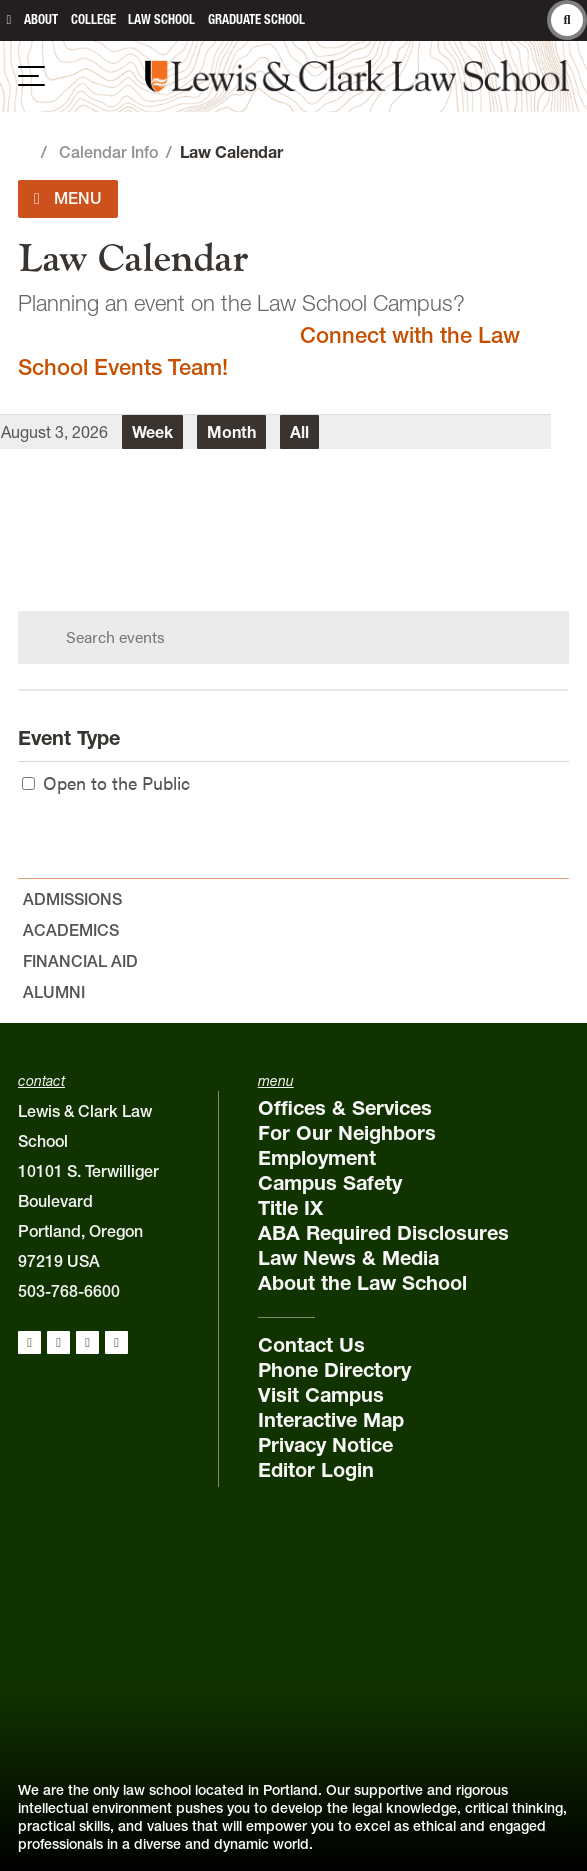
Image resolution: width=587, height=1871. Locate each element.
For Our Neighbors (347, 1133)
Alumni (54, 992)
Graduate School (256, 19)
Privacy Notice (325, 1445)
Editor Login (316, 1470)
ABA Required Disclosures (383, 1233)
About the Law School (362, 1283)
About (41, 19)
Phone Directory (334, 1370)
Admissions (72, 899)
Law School (161, 19)
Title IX (290, 1208)
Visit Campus (321, 1395)
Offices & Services (345, 1108)
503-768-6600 (69, 1291)
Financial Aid (80, 961)
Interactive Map (331, 1420)
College (93, 19)
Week (152, 432)
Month (231, 432)
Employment (317, 1158)
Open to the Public (106, 782)
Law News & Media (348, 1258)
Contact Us (311, 1345)
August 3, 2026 (54, 432)
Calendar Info (108, 152)
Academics (71, 930)
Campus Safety (330, 1183)
